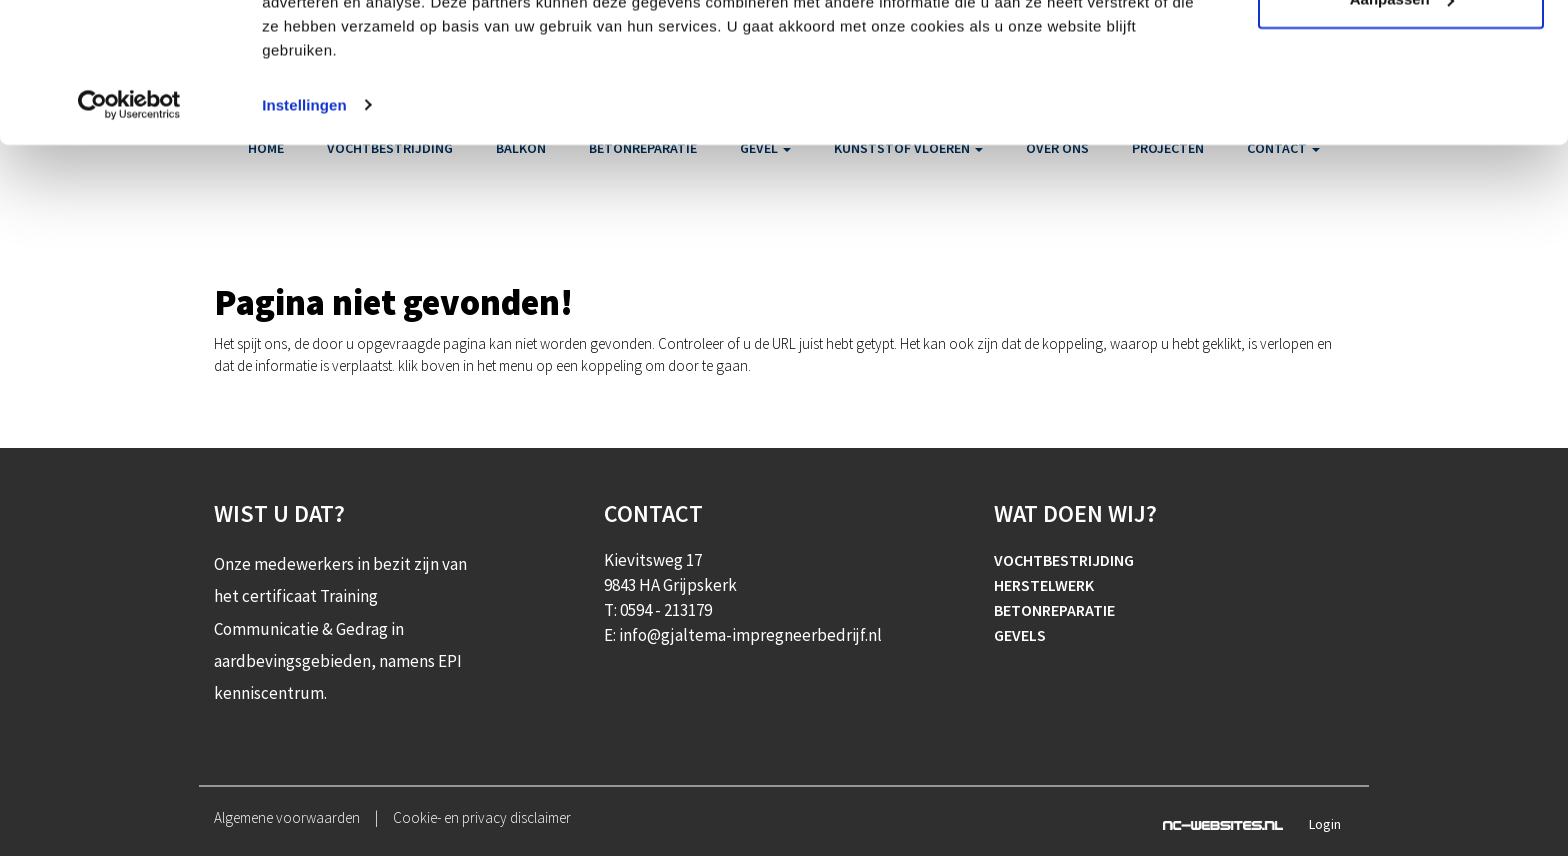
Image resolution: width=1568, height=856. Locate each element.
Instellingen (304, 223)
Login (1325, 824)
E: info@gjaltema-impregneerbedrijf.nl (743, 635)
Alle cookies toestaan (1400, 52)
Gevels (1020, 635)
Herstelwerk (1044, 585)
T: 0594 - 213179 (658, 610)
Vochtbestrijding (1064, 560)
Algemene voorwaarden (287, 817)
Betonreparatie (1054, 610)
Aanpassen (1402, 118)
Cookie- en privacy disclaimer (482, 817)
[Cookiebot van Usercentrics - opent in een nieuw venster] (129, 224)
